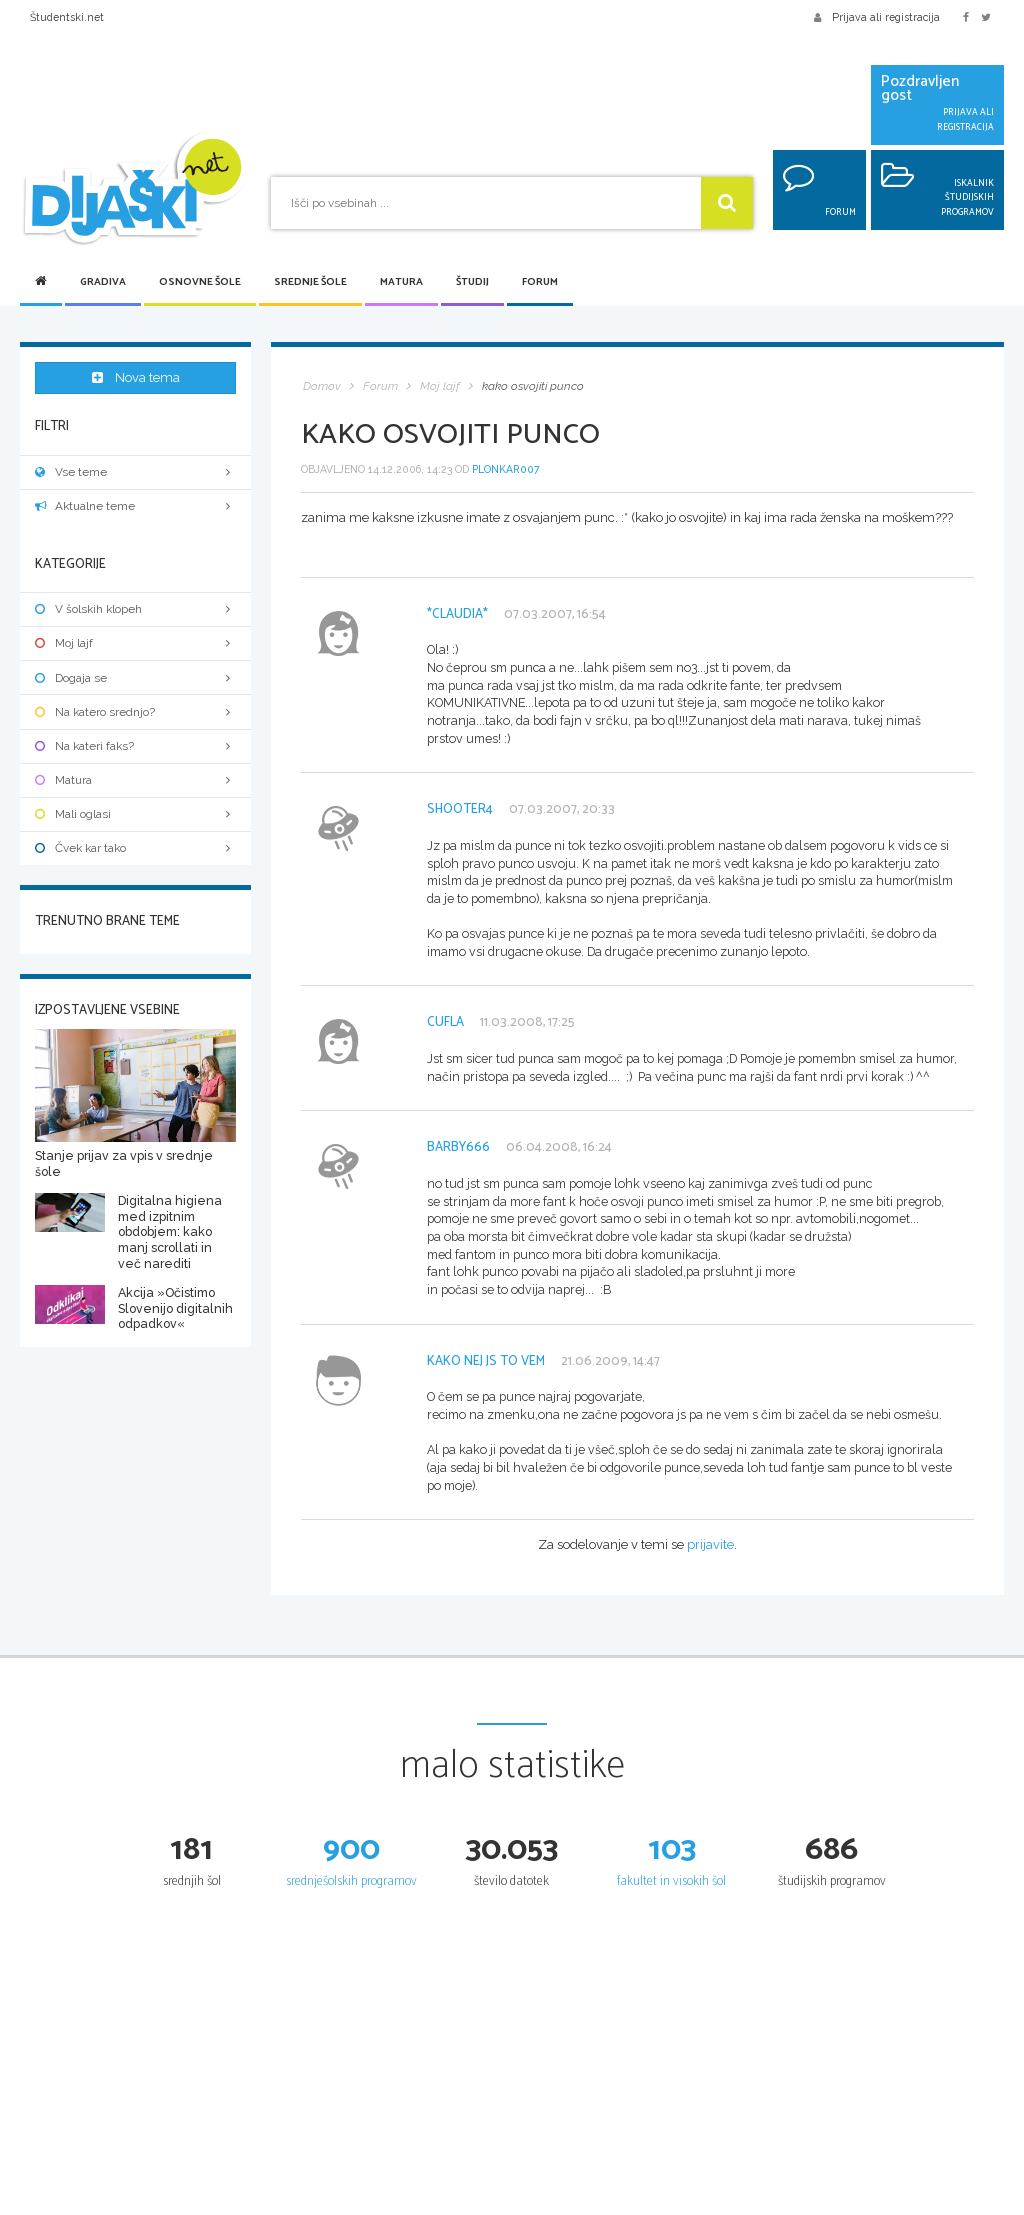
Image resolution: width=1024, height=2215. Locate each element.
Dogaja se (135, 677)
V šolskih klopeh (135, 609)
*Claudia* (457, 614)
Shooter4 (460, 809)
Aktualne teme (135, 506)
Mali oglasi (135, 814)
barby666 (458, 1147)
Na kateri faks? (135, 746)
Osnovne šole (200, 282)
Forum (540, 282)
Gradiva (103, 282)
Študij (472, 282)
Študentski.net (67, 17)
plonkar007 (506, 469)
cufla (445, 1022)
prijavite (710, 1544)
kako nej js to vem (486, 1361)
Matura (401, 282)
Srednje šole (310, 282)
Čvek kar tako (135, 848)
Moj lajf (135, 643)
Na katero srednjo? (135, 711)
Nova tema (136, 378)
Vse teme (135, 472)
